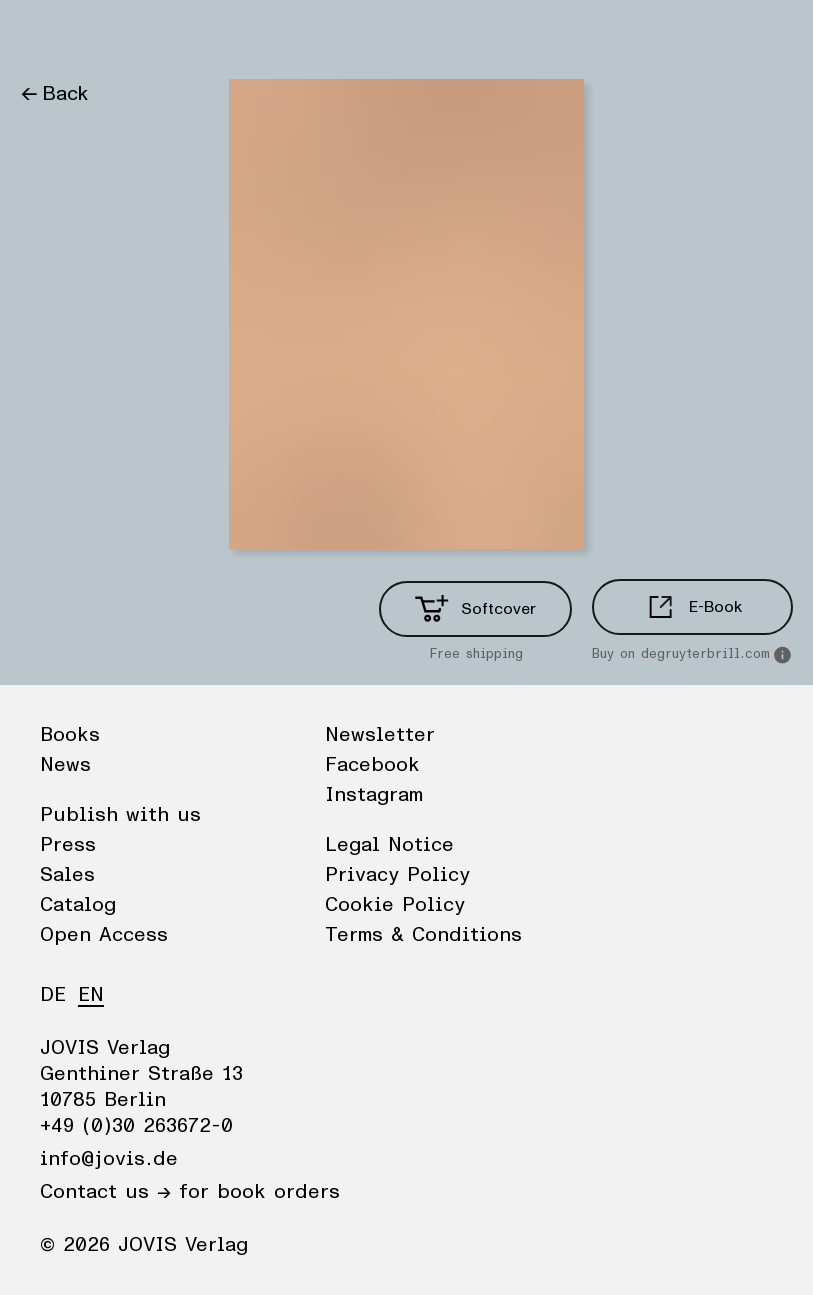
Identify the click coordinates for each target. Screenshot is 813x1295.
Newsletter (380, 735)
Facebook (372, 765)
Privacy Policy (397, 875)
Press (68, 845)
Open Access (104, 935)
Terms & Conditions (423, 935)
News (123, 35)
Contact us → (105, 1192)
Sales (67, 875)
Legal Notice (389, 845)
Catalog (78, 905)
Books (49, 35)
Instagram (374, 795)
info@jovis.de (109, 1159)
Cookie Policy (395, 905)
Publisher (210, 35)
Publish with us (120, 815)
